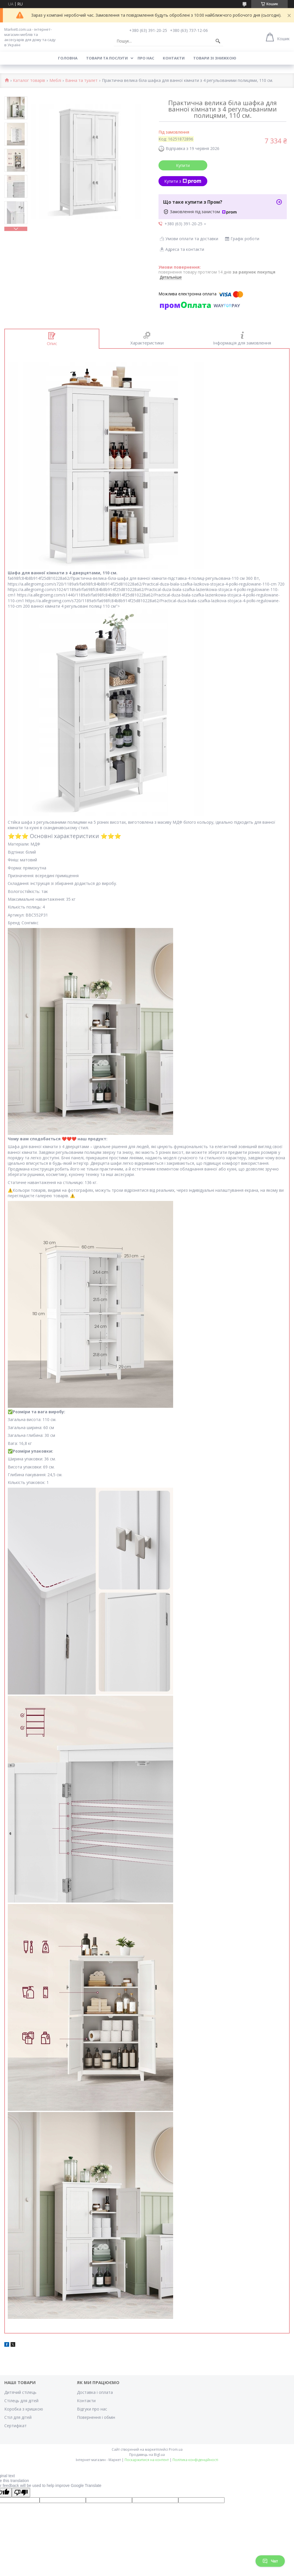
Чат (270, 2561)
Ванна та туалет (81, 80)
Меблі (55, 80)
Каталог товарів (29, 80)
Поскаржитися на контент (147, 2459)
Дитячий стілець (20, 2392)
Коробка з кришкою (23, 2409)
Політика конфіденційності (195, 2459)
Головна (68, 58)
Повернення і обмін (96, 2417)
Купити (183, 165)
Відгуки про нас (92, 2409)
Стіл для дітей (18, 2417)
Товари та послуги (107, 58)
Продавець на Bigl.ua (147, 2454)
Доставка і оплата (95, 2392)
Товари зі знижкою (214, 58)
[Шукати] (218, 41)
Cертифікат (15, 2425)
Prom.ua (176, 2449)
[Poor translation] (21, 2492)
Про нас (146, 58)
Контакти (174, 58)
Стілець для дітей (21, 2400)
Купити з (182, 181)
